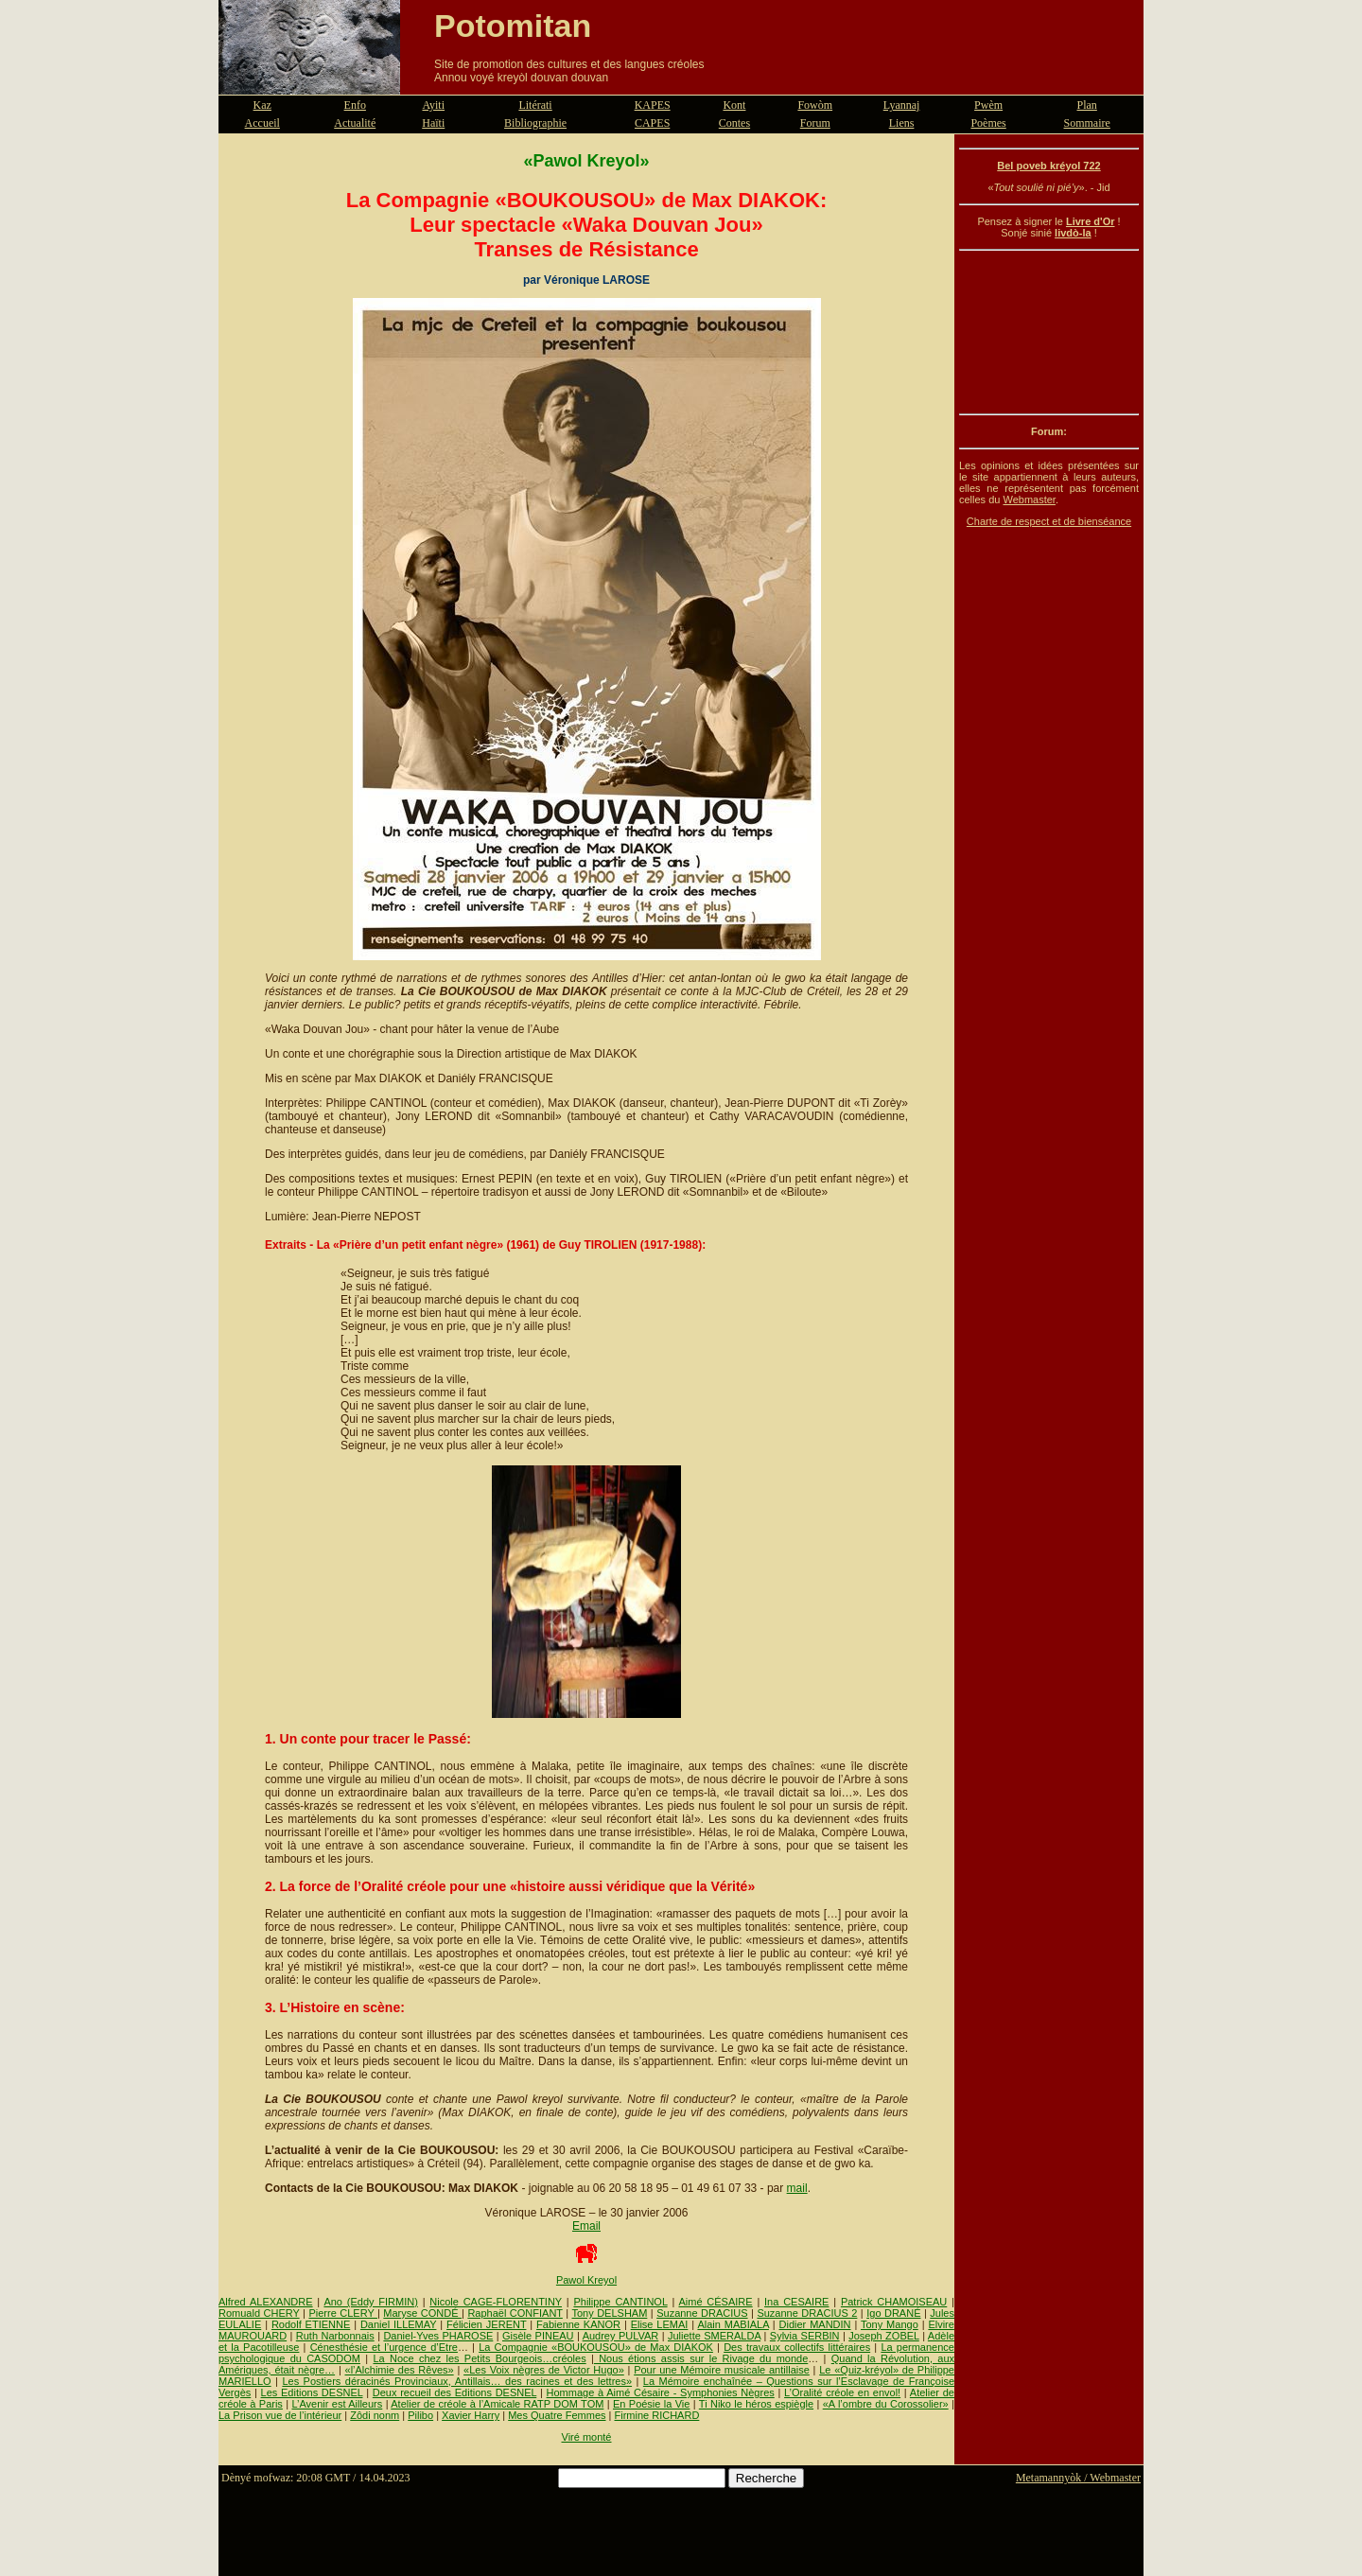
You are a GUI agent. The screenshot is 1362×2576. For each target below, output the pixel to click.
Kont (734, 105)
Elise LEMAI (660, 2324)
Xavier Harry (470, 2415)
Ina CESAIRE (796, 2301)
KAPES (653, 105)
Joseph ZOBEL (883, 2335)
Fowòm (814, 105)
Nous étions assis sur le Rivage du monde (701, 2358)
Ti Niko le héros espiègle (756, 2404)
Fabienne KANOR (578, 2324)
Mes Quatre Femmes (556, 2415)
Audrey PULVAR (621, 2335)
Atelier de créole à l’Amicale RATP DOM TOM (497, 2404)
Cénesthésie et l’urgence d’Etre (384, 2347)
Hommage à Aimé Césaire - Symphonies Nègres (661, 2392)
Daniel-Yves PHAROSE (438, 2335)
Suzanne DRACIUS (701, 2313)
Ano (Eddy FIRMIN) (370, 2301)
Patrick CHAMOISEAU (894, 2301)
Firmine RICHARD (657, 2415)
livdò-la (1073, 232)
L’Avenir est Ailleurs (336, 2404)
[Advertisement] (1049, 332)
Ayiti (433, 105)
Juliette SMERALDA (714, 2335)
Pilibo (420, 2415)
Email (586, 2226)
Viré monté (587, 2437)
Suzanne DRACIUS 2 (807, 2313)
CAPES (652, 123)
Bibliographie (535, 123)
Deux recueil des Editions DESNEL (454, 2392)
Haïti (433, 123)
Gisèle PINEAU (538, 2335)
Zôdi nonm (374, 2415)
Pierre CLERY (342, 2313)
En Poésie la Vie (651, 2404)
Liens (902, 123)
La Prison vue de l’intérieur (279, 2415)
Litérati (534, 105)
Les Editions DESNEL (312, 2392)
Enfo (355, 105)
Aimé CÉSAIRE (715, 2301)
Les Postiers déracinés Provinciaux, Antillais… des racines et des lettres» (457, 2381)
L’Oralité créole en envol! (842, 2392)
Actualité (354, 123)
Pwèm (988, 105)
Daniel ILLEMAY (398, 2324)
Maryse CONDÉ (422, 2313)
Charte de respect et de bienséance (1049, 521)
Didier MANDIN (815, 2324)
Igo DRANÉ (893, 2313)
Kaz (262, 105)
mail (797, 2188)
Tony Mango (889, 2324)
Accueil (262, 123)
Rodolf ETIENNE (310, 2324)
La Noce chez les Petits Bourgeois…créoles (479, 2358)
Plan (1087, 105)
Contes (734, 123)
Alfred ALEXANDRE (265, 2301)
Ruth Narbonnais (335, 2335)
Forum (815, 123)
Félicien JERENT (486, 2324)
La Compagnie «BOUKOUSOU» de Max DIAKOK (596, 2347)
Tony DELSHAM (609, 2313)
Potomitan (512, 26)
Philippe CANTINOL (620, 2301)
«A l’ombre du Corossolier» (886, 2404)
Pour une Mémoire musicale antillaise (722, 2369)
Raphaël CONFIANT (514, 2313)
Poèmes (987, 123)
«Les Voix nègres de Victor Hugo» (543, 2369)
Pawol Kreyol (586, 2280)
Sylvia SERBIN (805, 2335)
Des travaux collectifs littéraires (797, 2347)
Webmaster (1029, 499)
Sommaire (1087, 123)
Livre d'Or (1090, 221)
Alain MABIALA (732, 2324)
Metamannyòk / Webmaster (1078, 2477)
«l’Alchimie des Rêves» (399, 2369)
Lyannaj (901, 105)
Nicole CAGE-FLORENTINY (495, 2301)
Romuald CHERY (259, 2313)
